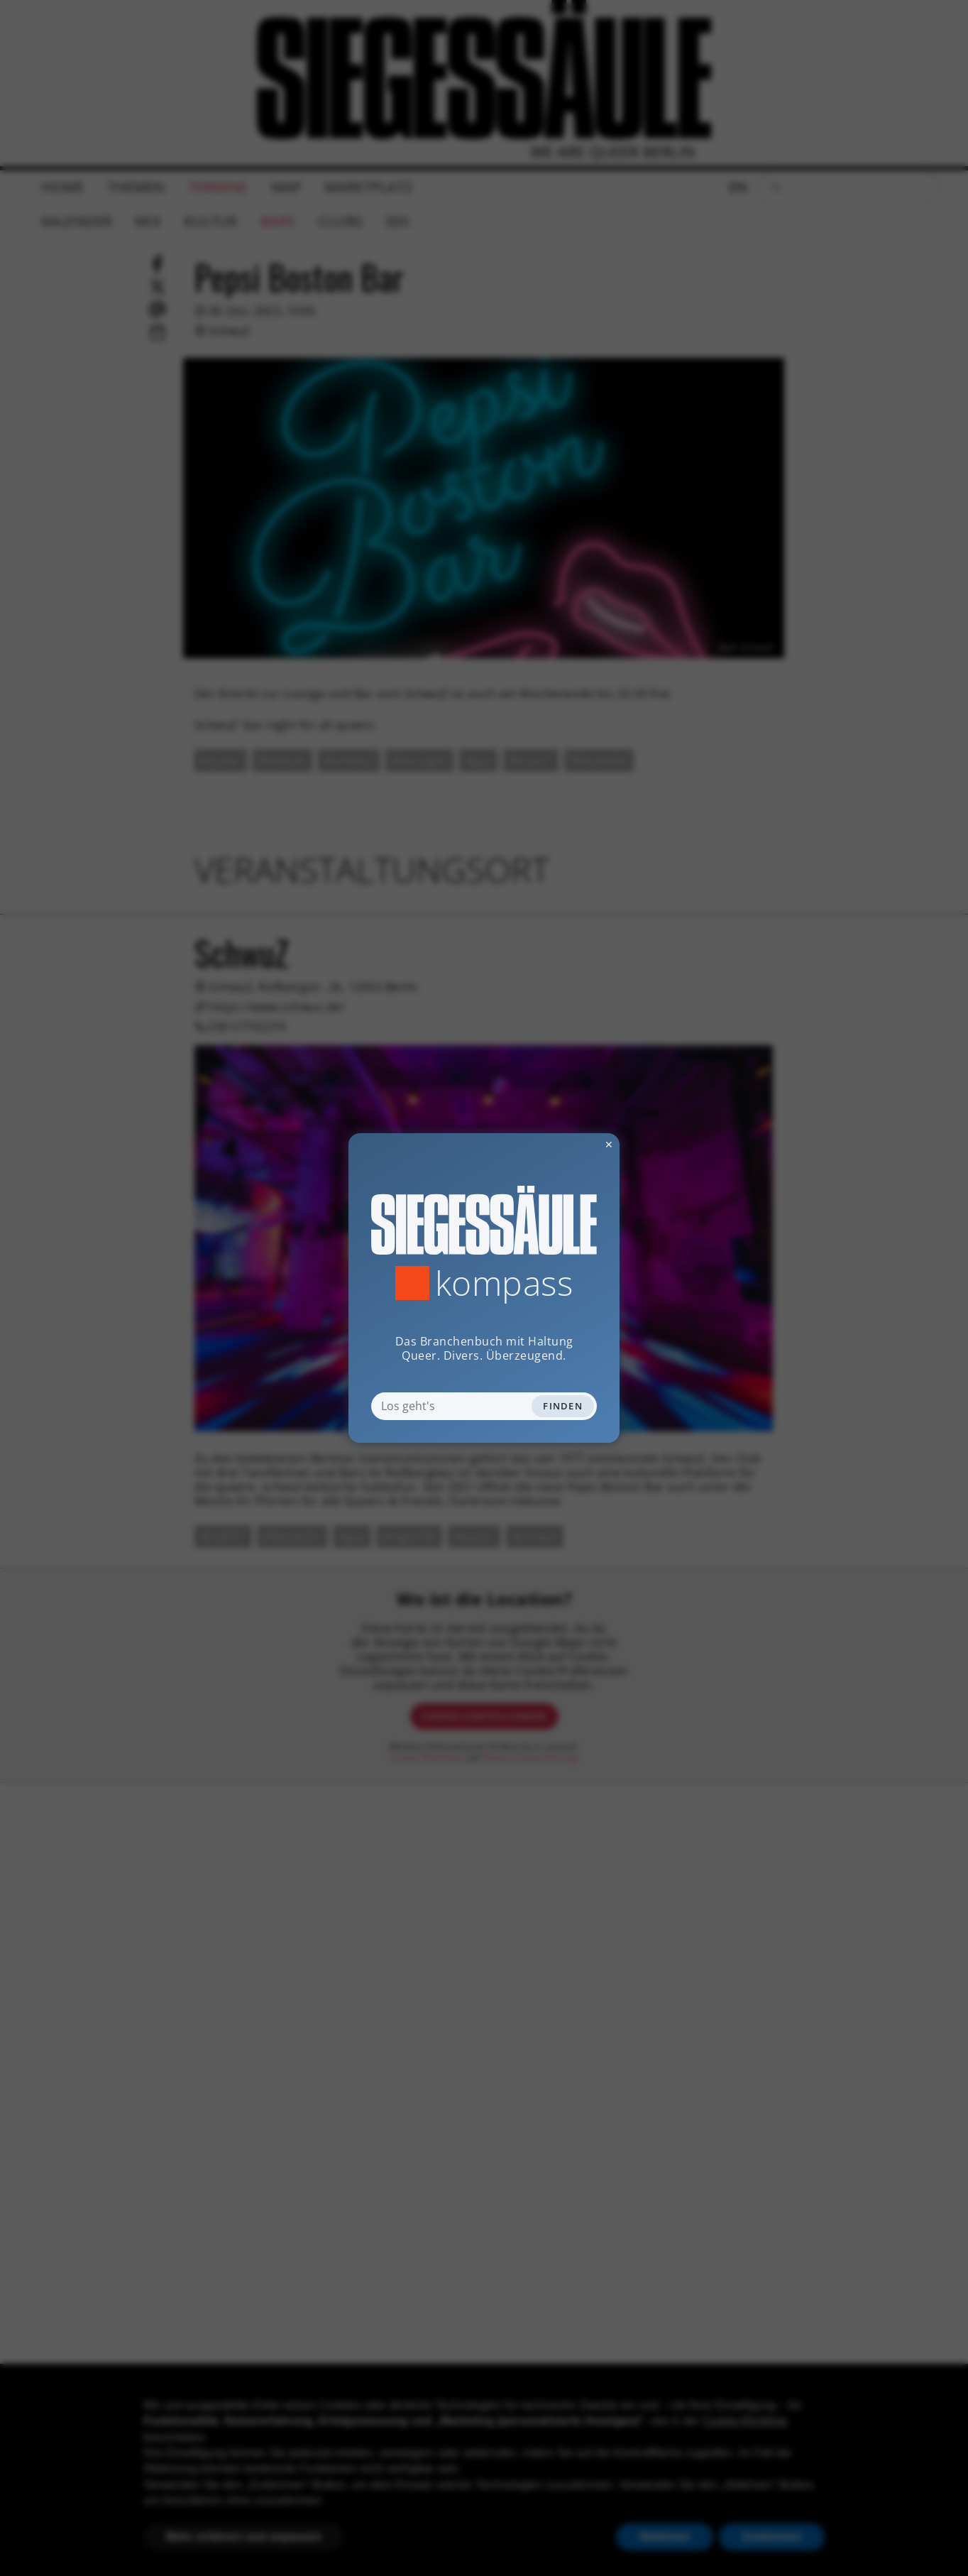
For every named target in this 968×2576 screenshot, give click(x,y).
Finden (563, 1405)
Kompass (504, 1283)
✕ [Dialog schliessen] (574, 1144)
